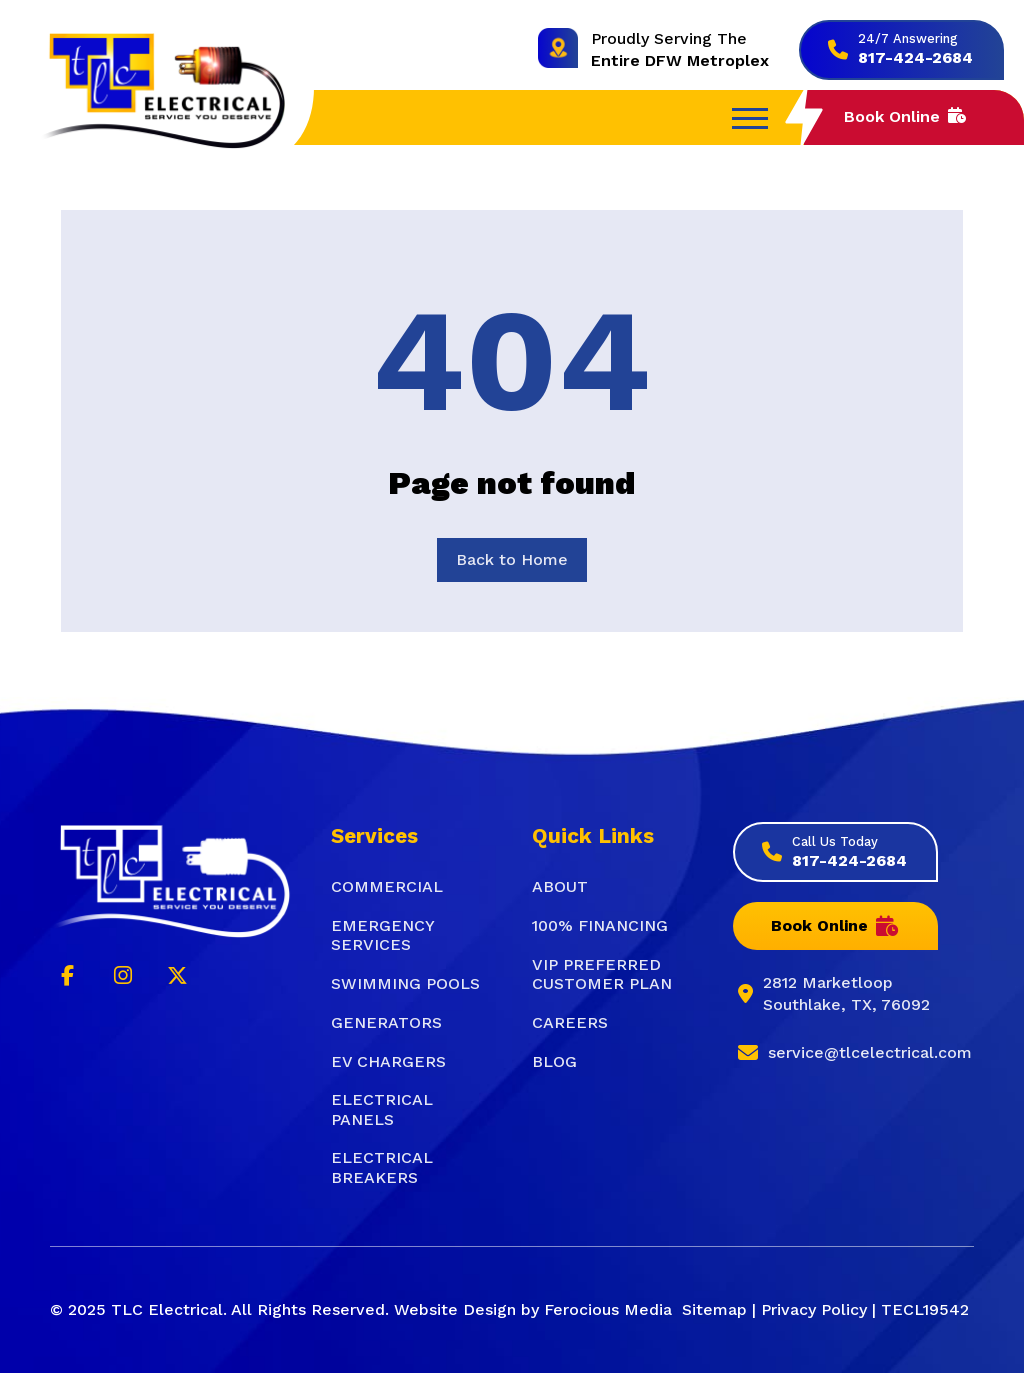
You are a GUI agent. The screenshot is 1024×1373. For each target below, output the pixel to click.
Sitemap (714, 1309)
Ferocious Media (608, 1309)
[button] (750, 119)
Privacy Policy (814, 1309)
